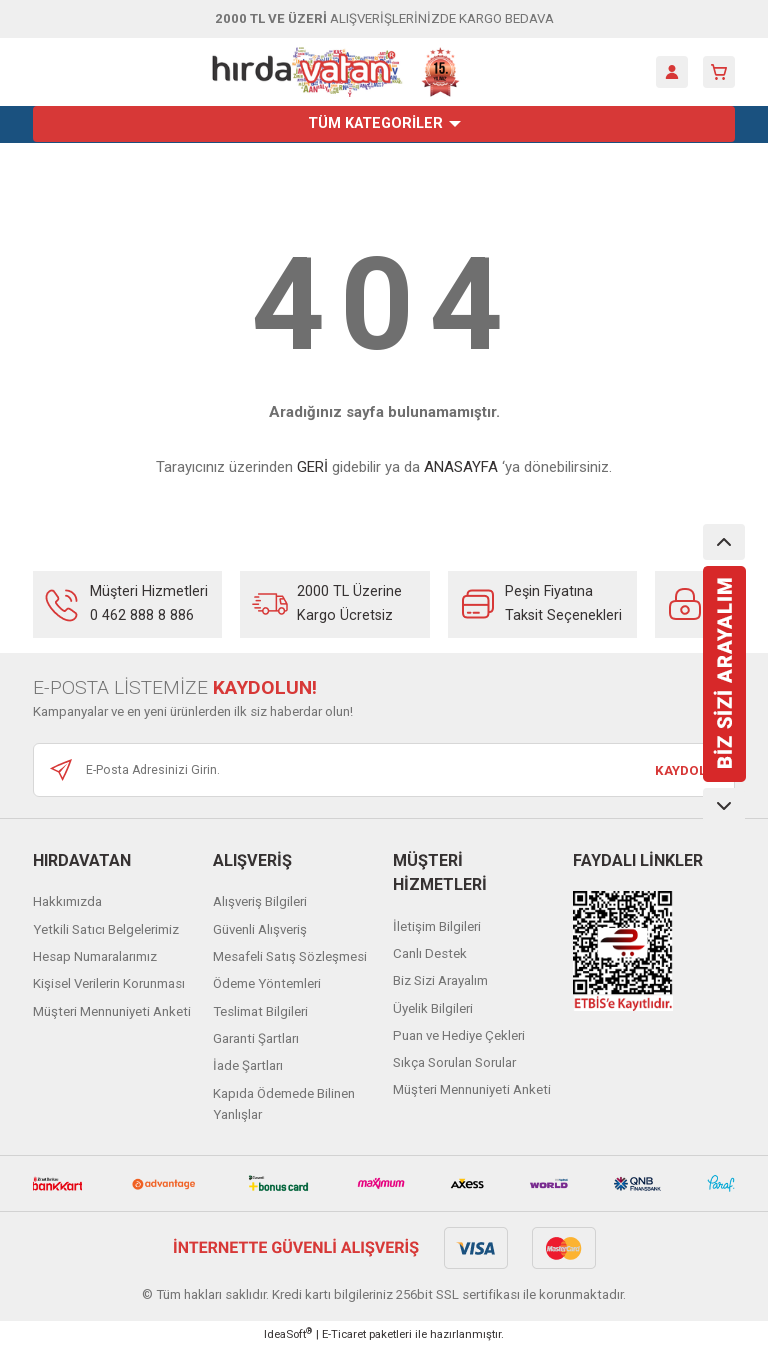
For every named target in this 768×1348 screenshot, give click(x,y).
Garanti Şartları (256, 1038)
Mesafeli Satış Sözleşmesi (290, 956)
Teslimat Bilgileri (260, 1011)
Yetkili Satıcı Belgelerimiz (106, 929)
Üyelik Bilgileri (433, 1008)
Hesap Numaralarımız (95, 956)
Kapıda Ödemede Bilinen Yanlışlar (284, 1104)
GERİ (312, 467)
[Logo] (336, 72)
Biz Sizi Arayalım (440, 980)
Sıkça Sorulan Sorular (454, 1062)
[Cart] (719, 72)
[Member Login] (672, 72)
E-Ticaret (344, 1334)
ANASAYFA (461, 467)
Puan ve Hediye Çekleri (459, 1035)
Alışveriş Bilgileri (260, 901)
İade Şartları (248, 1065)
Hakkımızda (67, 901)
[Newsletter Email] (384, 770)
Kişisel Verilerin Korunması (109, 983)
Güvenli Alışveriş (260, 929)
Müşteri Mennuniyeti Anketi (112, 1011)
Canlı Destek (430, 953)
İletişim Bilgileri (437, 926)
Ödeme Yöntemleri (267, 983)
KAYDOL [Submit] (680, 770)
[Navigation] (384, 124)
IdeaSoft (288, 1333)
